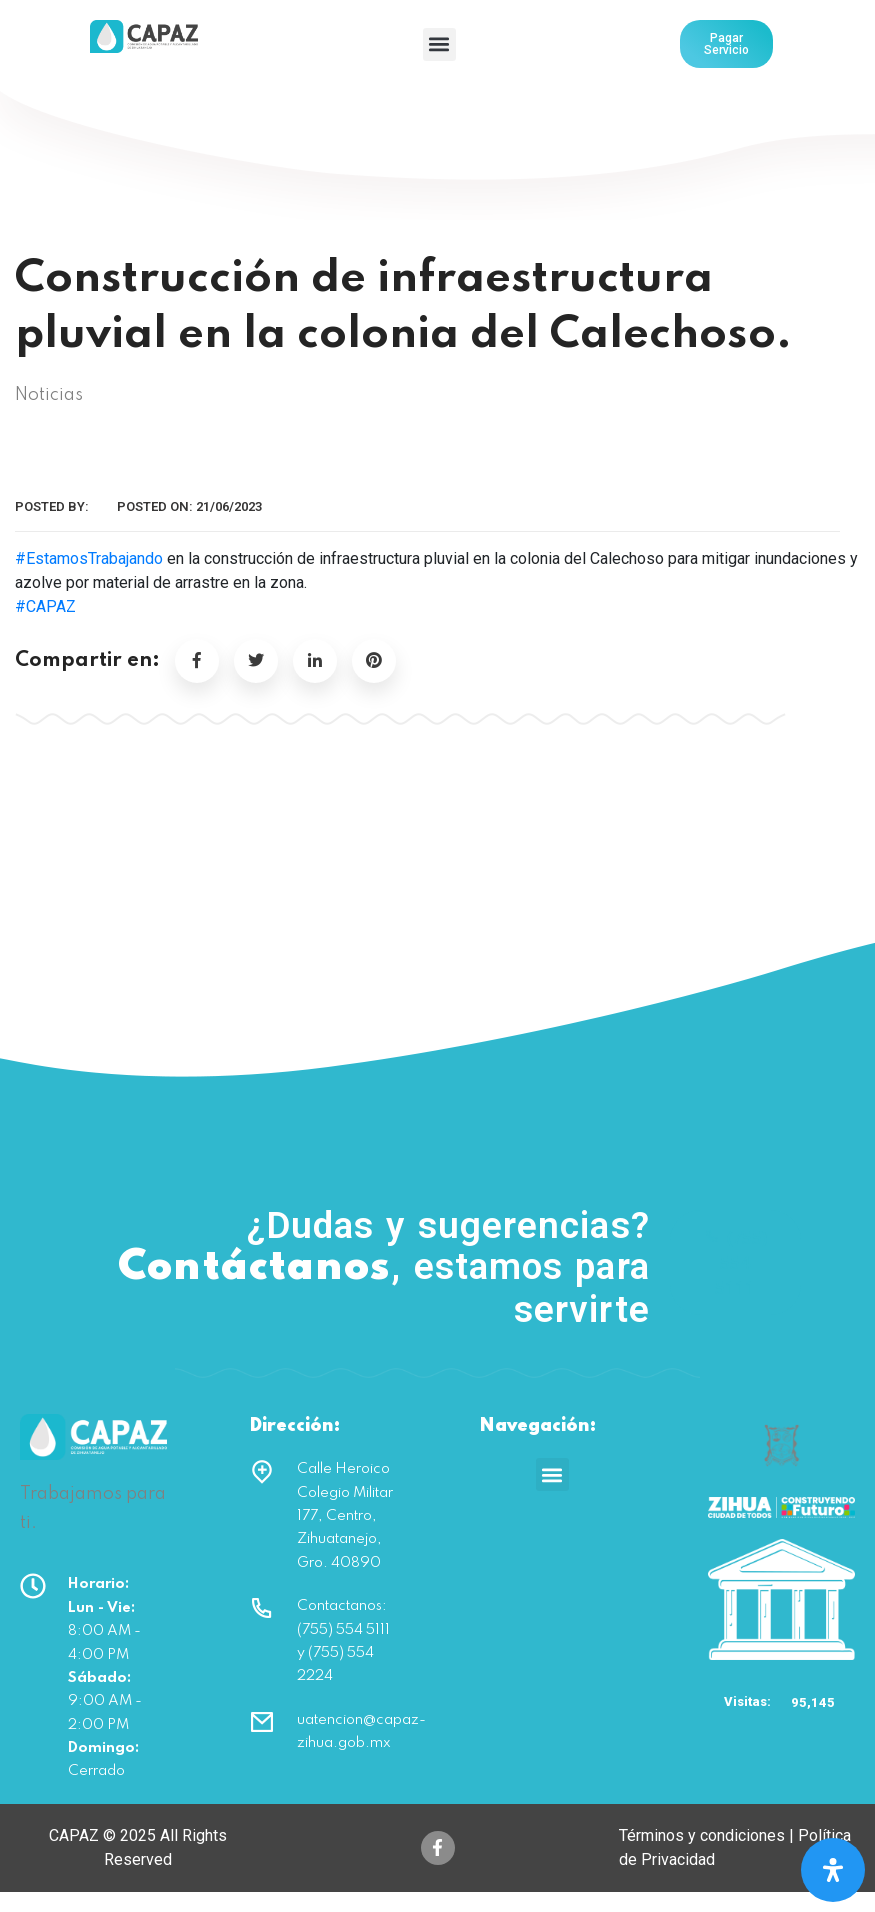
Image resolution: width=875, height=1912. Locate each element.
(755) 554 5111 (735, 1262)
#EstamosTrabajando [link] (89, 558)
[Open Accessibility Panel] (833, 1870)
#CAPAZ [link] (45, 606)
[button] (439, 44)
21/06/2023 (229, 506)
